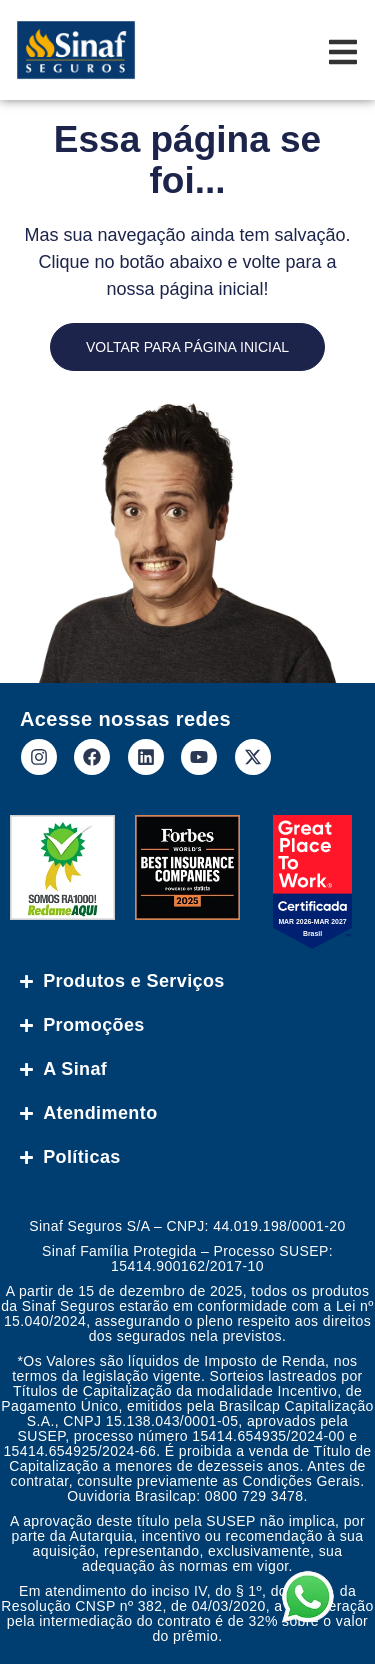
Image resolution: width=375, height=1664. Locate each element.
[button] (327, 1616)
